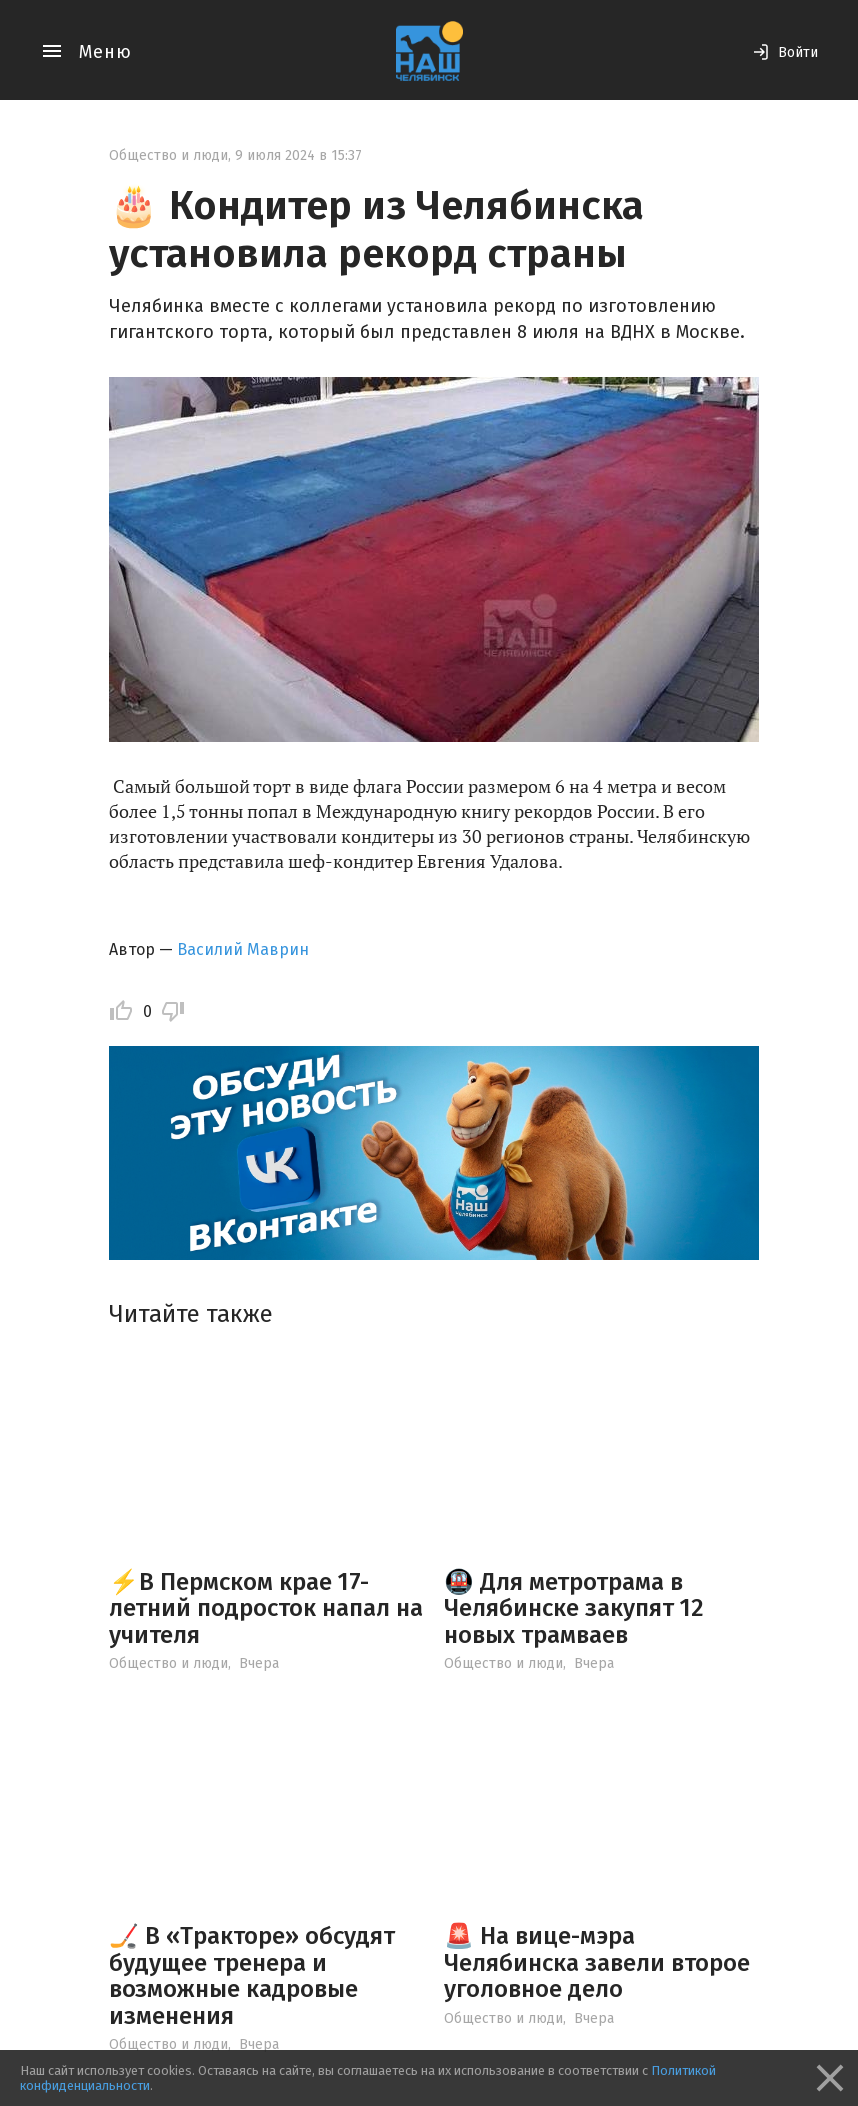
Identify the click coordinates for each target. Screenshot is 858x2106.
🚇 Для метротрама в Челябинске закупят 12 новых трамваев (574, 1608)
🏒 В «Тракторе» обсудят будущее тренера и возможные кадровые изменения (252, 1975)
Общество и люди (168, 155)
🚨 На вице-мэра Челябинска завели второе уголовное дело (597, 1962)
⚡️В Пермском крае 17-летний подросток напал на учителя (266, 1608)
